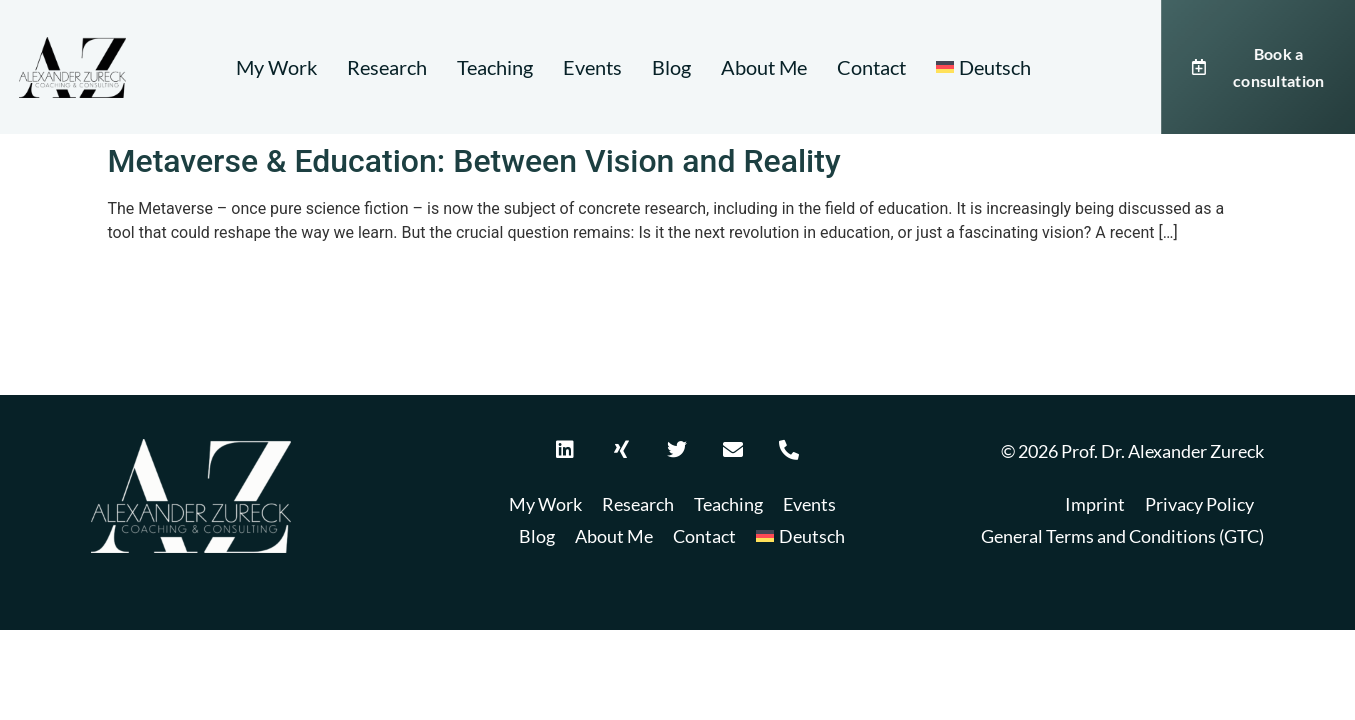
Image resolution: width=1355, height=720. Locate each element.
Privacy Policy (1199, 504)
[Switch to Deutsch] (983, 67)
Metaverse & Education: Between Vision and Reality (474, 161)
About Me (764, 67)
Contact (871, 67)
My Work (276, 67)
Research (387, 67)
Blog (671, 67)
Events (592, 67)
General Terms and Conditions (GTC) (1122, 536)
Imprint (1095, 504)
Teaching (495, 67)
